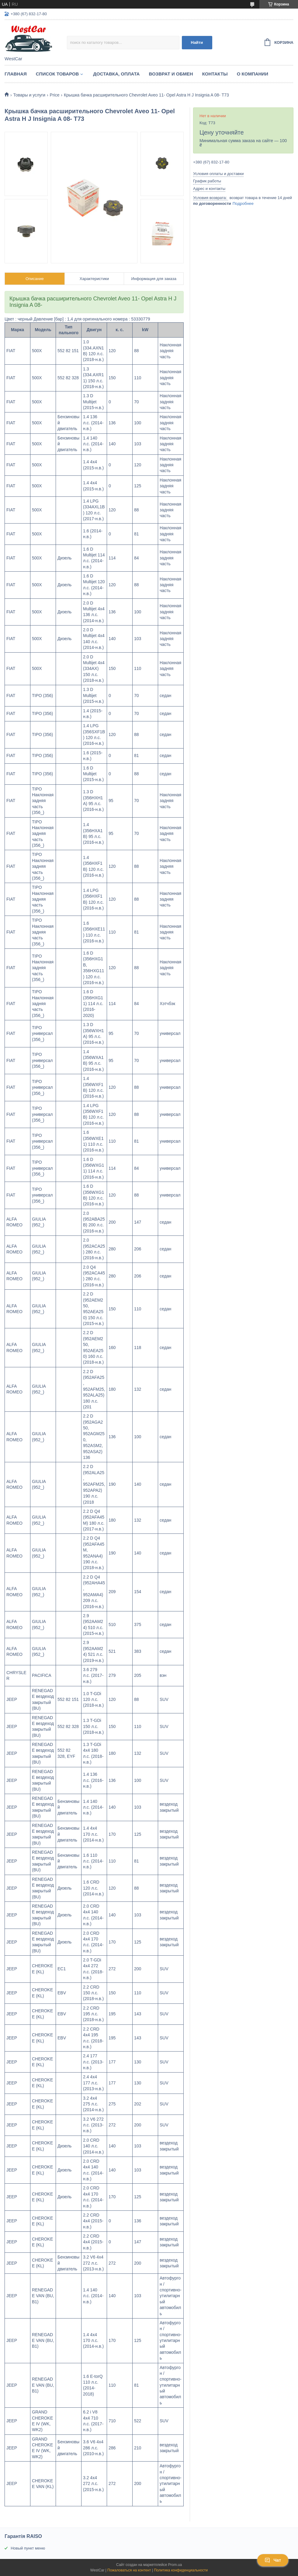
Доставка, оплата (116, 74)
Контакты (215, 74)
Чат (273, 2560)
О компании (252, 74)
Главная (16, 74)
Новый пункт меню (28, 2548)
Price (55, 95)
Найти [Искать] (197, 42)
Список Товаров (57, 74)
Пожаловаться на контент (129, 2570)
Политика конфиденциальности (181, 2570)
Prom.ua (175, 2565)
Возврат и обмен (171, 74)
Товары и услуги (29, 95)
